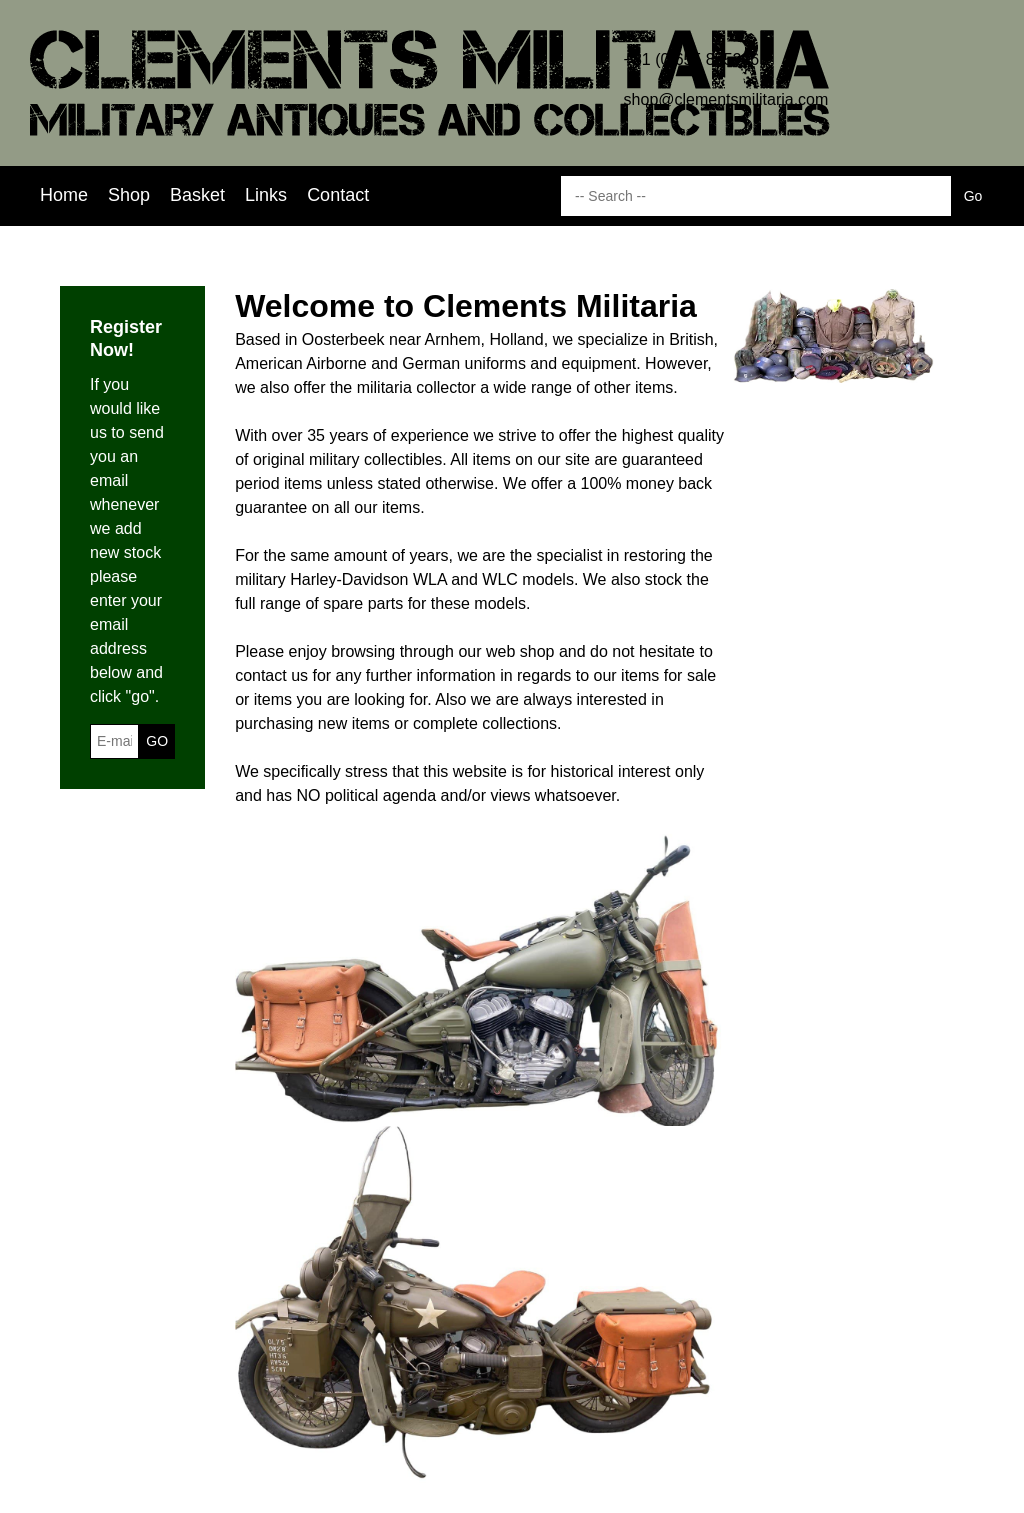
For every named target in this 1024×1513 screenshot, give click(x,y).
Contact (338, 195)
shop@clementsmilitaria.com (726, 99)
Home (64, 195)
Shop (129, 195)
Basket (197, 195)
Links (266, 195)
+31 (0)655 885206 (692, 59)
